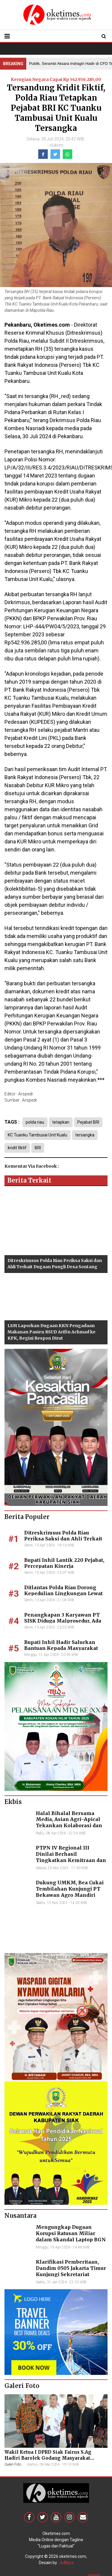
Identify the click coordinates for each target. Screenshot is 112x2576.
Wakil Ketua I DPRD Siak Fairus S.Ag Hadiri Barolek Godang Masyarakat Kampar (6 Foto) (47, 2458)
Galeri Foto (12, 2464)
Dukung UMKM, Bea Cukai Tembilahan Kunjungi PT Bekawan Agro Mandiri (70, 1889)
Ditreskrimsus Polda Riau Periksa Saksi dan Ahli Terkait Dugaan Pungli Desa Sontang (63, 1539)
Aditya (66, 2562)
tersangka (84, 1135)
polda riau (35, 1122)
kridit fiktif (17, 1147)
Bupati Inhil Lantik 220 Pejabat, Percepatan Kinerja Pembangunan (64, 1566)
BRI (38, 1147)
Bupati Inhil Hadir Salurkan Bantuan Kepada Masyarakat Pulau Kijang (61, 1648)
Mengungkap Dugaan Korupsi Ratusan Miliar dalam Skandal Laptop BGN (71, 2233)
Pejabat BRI (88, 1122)
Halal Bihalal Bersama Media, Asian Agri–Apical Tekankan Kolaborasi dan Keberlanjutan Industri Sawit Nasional (69, 1825)
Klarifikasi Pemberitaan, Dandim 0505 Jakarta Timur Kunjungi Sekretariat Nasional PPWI (71, 2271)
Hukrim (56, 145)
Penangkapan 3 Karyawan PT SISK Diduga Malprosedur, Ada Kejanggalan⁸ (62, 1621)
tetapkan (60, 1122)
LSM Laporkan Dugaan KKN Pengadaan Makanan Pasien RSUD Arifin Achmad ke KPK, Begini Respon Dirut (51, 1332)
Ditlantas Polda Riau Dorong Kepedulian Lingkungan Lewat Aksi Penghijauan (63, 1593)
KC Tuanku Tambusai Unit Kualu (37, 1135)
